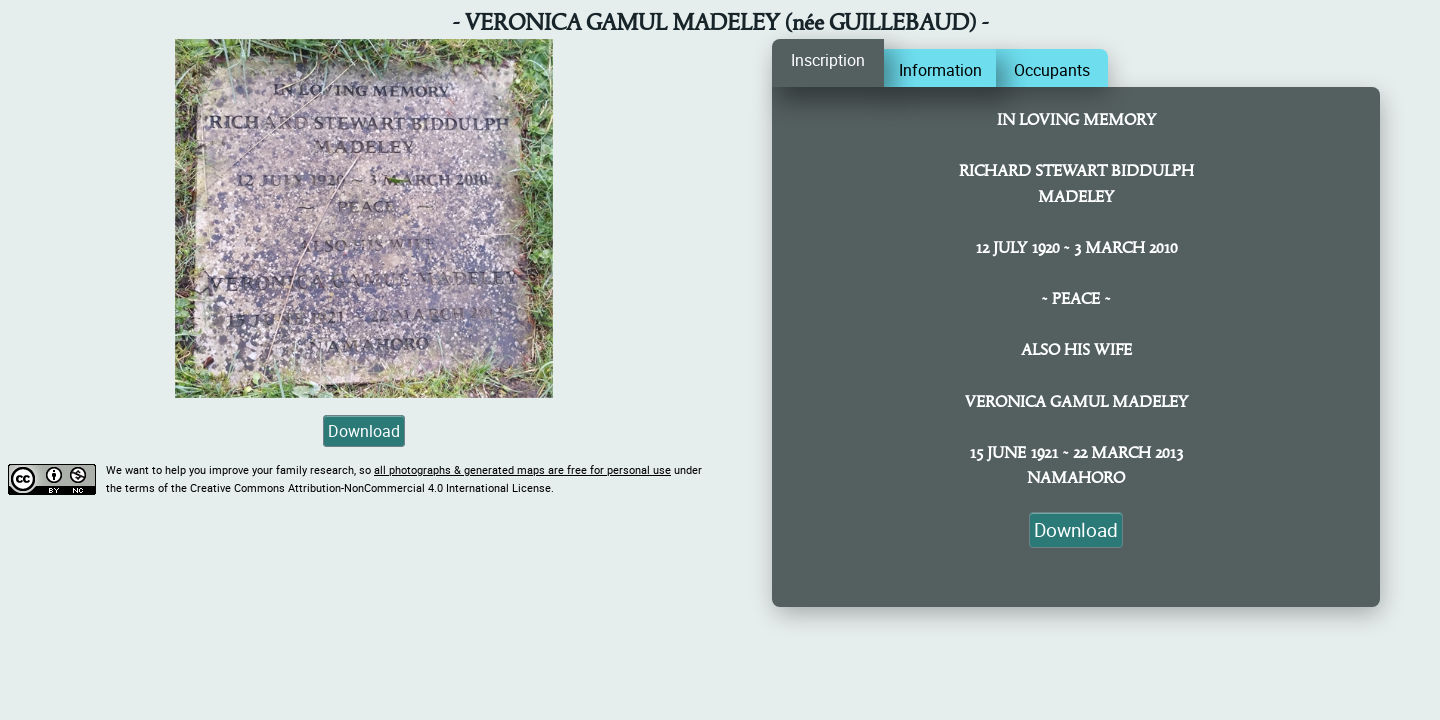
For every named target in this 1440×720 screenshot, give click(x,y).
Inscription (828, 60)
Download (364, 431)
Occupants (1052, 70)
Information (940, 70)
